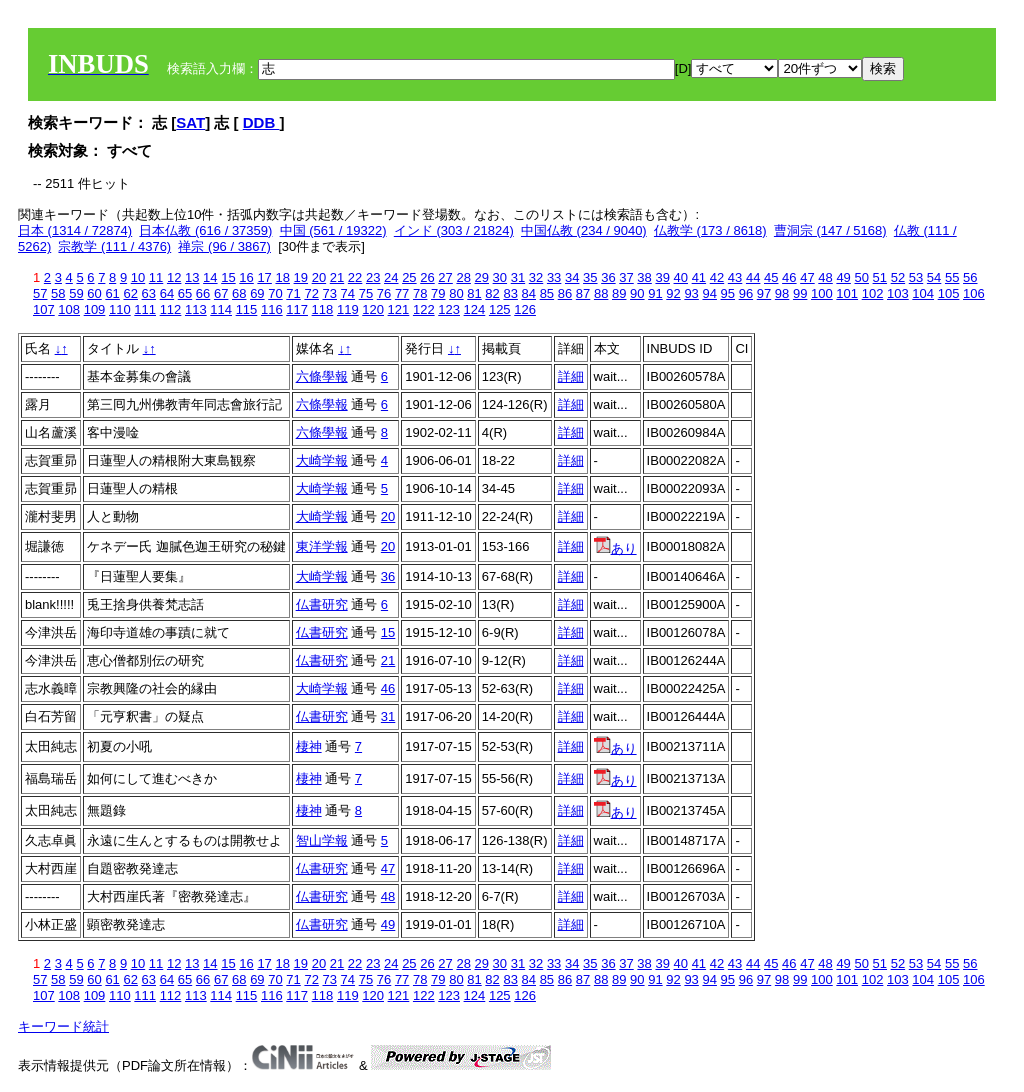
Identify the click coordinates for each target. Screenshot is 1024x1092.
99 (800, 293)
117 (297, 309)
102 (873, 293)
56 (970, 277)
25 (409, 277)
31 (518, 277)
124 (475, 309)
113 (196, 309)
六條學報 (322, 376)
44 (753, 277)
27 (445, 277)
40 (681, 277)
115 (247, 309)
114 (221, 309)
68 (239, 293)
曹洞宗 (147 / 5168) (830, 230)
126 (525, 309)
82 (492, 293)
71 (293, 293)
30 (500, 277)
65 (185, 293)
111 (145, 309)
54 (934, 277)
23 (373, 277)
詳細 (571, 376)
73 (330, 293)
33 (554, 277)
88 (601, 293)
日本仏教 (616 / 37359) (205, 230)
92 (673, 293)
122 (424, 309)
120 (373, 309)
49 (843, 277)
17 (264, 277)
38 (644, 277)
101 (847, 293)
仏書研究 (322, 604)
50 (861, 277)
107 (44, 309)
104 (923, 293)
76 (384, 293)
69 (257, 293)
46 (789, 277)
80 (456, 293)
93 (691, 293)
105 (949, 293)
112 (171, 309)
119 (348, 309)
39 (662, 277)
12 (174, 277)
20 (319, 277)
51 (880, 277)
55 (952, 277)
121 (399, 309)
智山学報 (322, 840)
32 (536, 277)
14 (210, 277)
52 (898, 277)
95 (728, 293)
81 (474, 293)
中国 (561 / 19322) (333, 230)
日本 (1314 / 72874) (75, 230)
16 (246, 277)
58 (58, 293)
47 (807, 277)
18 (282, 277)
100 (822, 293)
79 (438, 293)
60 (94, 293)
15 (228, 277)
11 (156, 277)
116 (272, 309)
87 (583, 293)
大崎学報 (322, 460)
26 (427, 277)
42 (717, 277)
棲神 (309, 746)
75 (366, 293)
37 (626, 277)
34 (572, 277)
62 (130, 293)
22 (355, 277)
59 (76, 293)
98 (782, 293)
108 (69, 309)
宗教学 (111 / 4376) (114, 246)
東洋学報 (322, 546)
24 (391, 277)
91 (655, 293)
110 (120, 309)
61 (112, 293)
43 (735, 277)
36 (608, 277)
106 (974, 293)
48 (825, 277)
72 (311, 293)
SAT (190, 122)
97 (764, 293)
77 (402, 293)
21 (337, 277)
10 (138, 277)
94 (709, 293)
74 (348, 293)
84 (529, 293)
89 (619, 293)
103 (898, 293)
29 (482, 277)
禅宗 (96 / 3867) (224, 246)
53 (916, 277)
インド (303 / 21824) (454, 230)
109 (95, 309)
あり (615, 548)
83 (510, 293)
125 (500, 309)
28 (463, 277)
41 (699, 277)
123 (449, 309)
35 (590, 277)
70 (275, 293)
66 (203, 293)
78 (420, 293)
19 (301, 277)
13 (192, 277)
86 (565, 293)
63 (149, 293)
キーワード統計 (63, 1026)
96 (746, 293)
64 (167, 293)
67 (221, 293)
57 (40, 293)
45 (771, 277)
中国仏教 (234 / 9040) (584, 230)
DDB (261, 122)
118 (323, 309)
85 (547, 293)
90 (637, 293)
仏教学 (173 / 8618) (710, 230)
